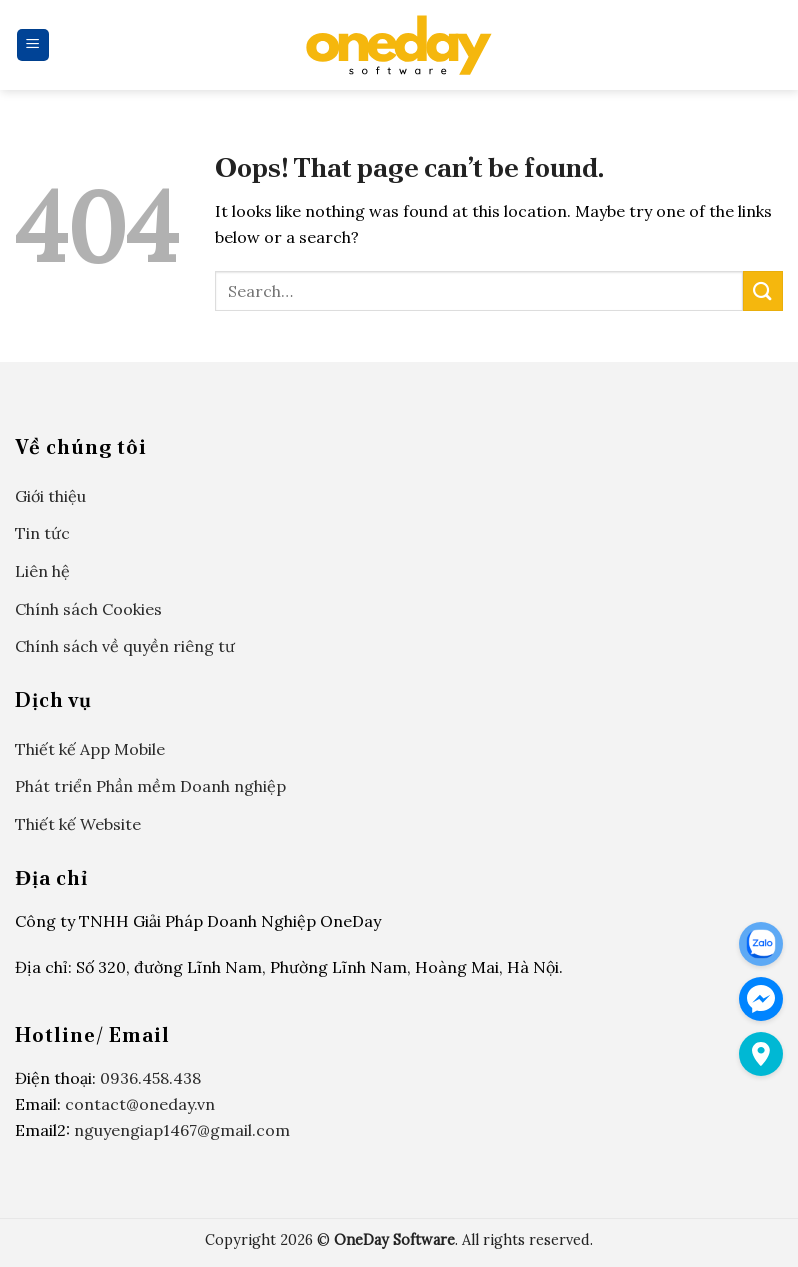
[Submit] (763, 290)
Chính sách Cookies (88, 609)
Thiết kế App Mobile (90, 749)
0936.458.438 (150, 1078)
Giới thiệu (50, 496)
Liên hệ (42, 571)
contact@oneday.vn (140, 1104)
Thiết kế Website (78, 824)
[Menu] (33, 45)
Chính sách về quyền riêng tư (125, 646)
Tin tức (42, 533)
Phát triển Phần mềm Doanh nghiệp (150, 786)
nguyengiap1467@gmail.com (182, 1130)
